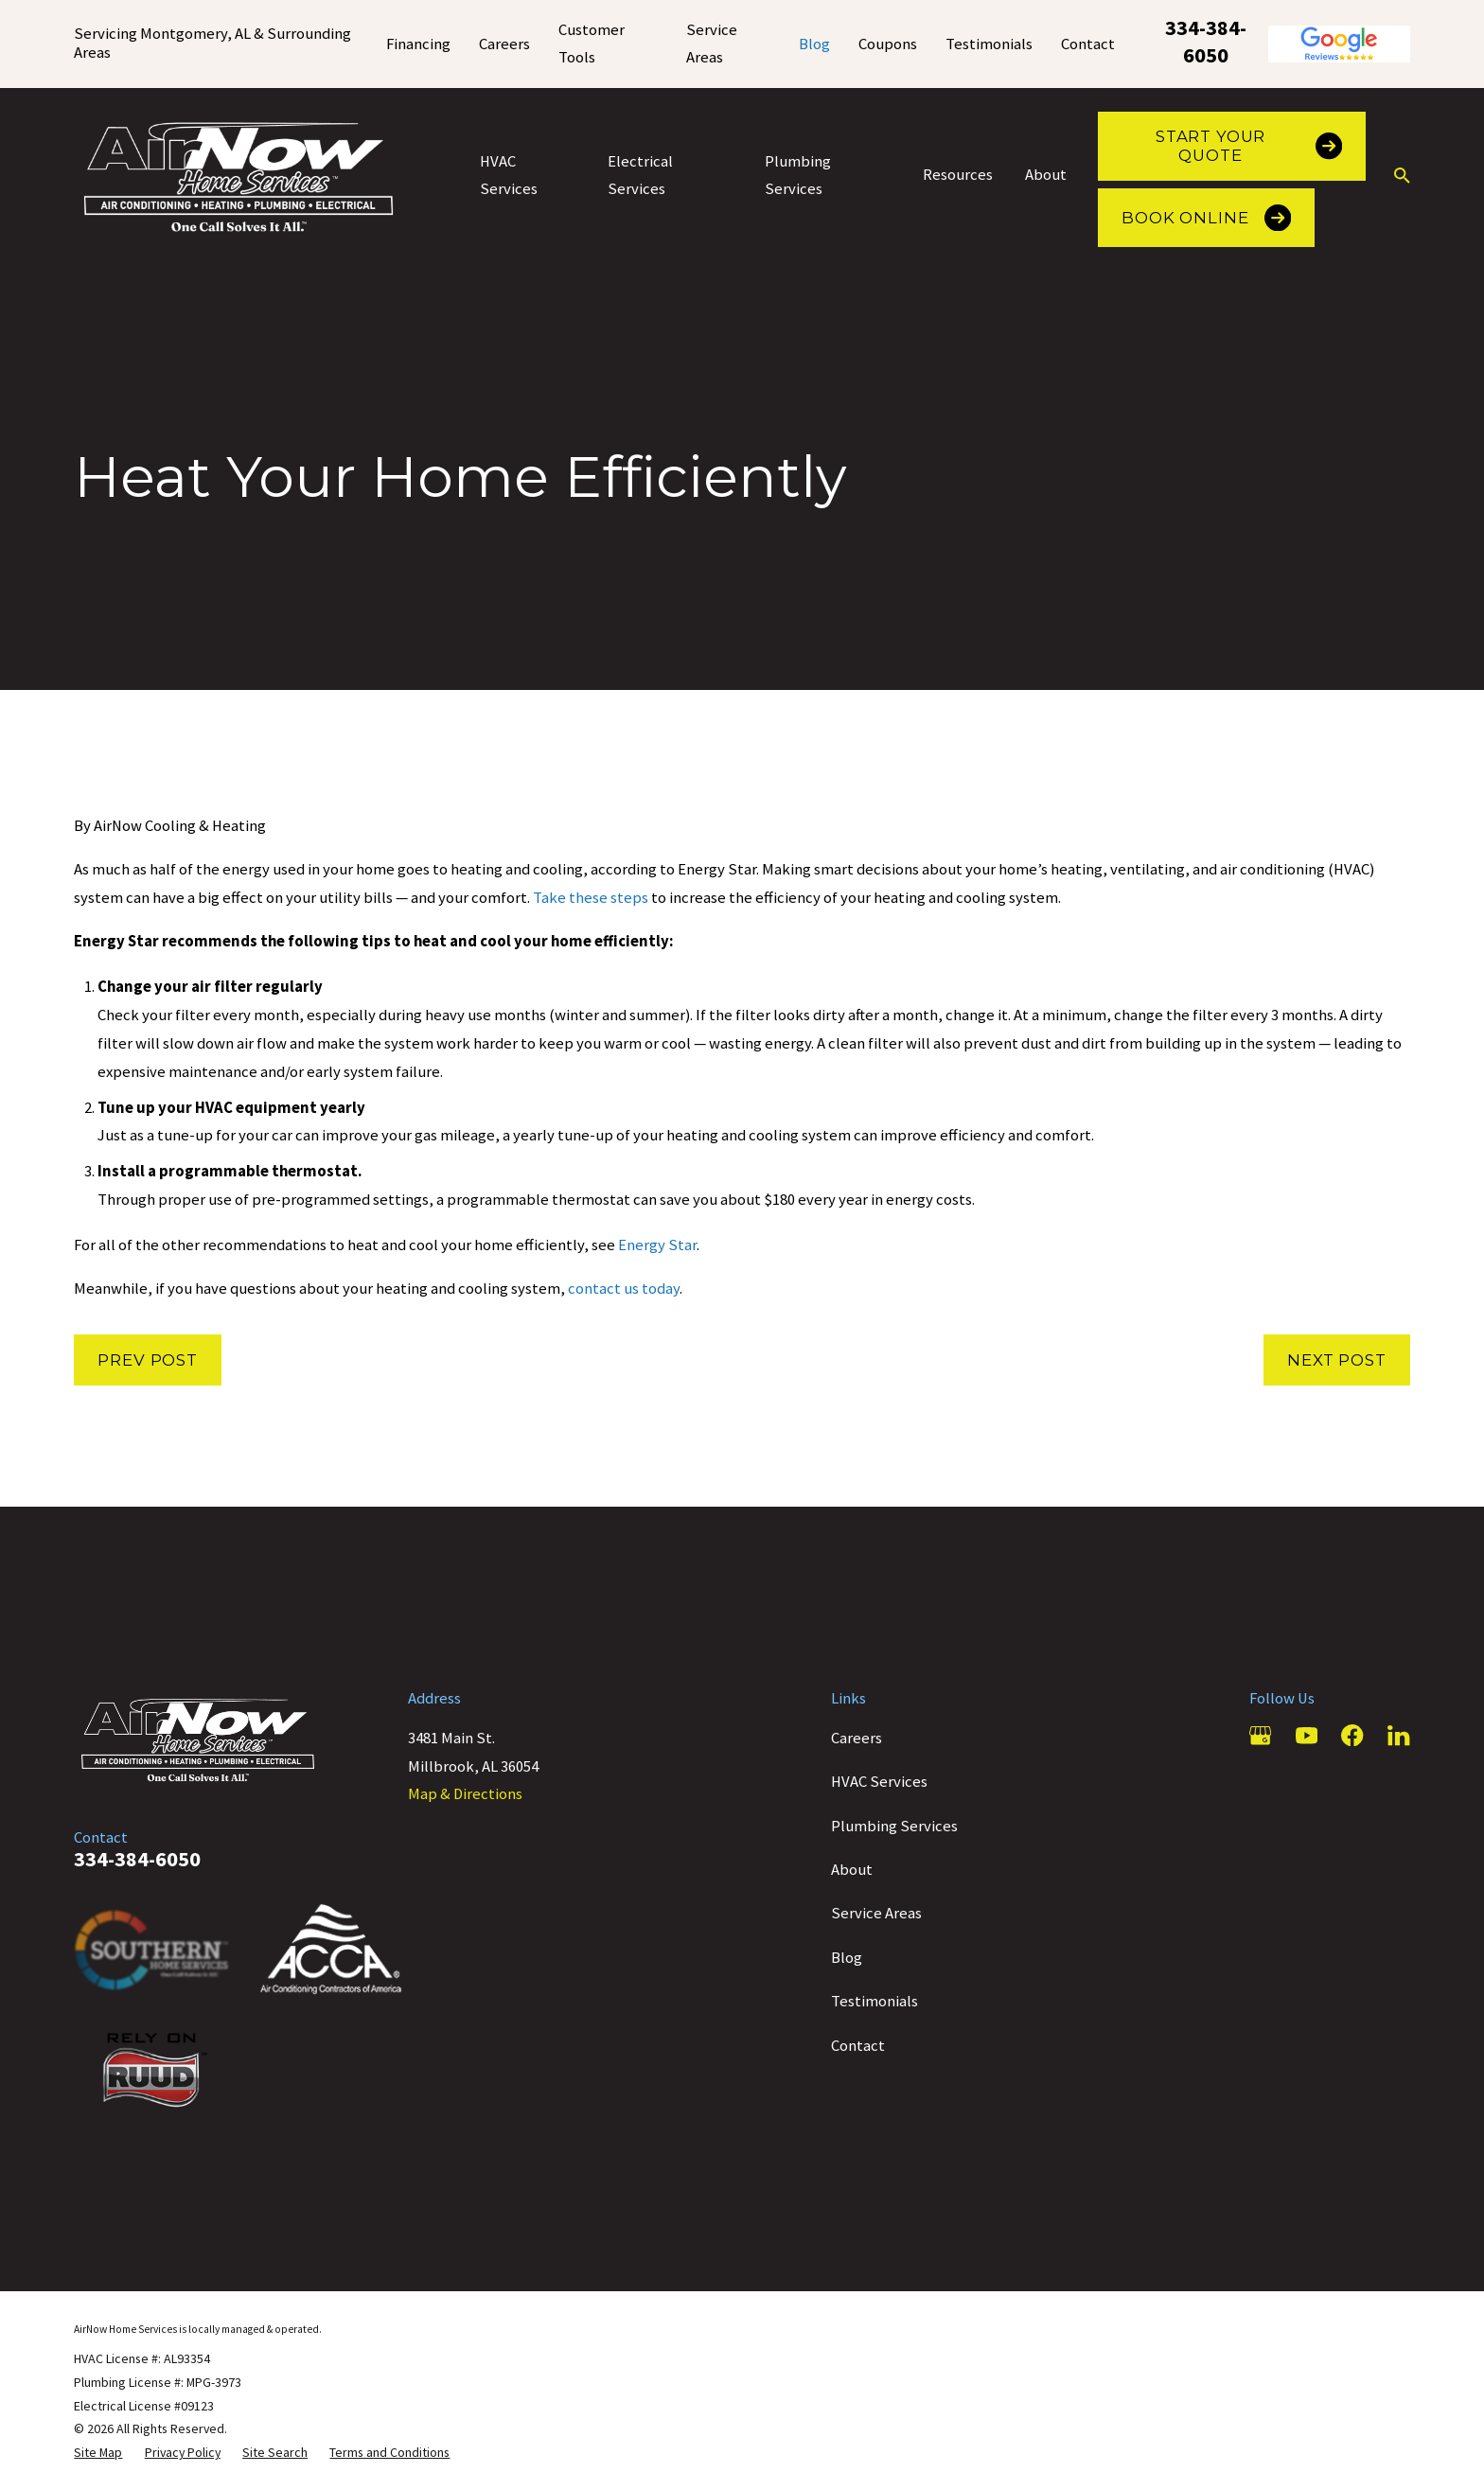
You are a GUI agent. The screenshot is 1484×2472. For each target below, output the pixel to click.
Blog (814, 44)
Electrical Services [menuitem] (640, 175)
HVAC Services (879, 1782)
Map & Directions (465, 1794)
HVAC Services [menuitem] (509, 175)
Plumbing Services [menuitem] (798, 175)
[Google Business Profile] (1260, 1735)
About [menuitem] (1046, 175)
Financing (418, 44)
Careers (504, 44)
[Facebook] (1352, 1735)
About (852, 1870)
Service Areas (876, 1913)
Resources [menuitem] (958, 175)
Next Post (1337, 1360)
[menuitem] (98, 2452)
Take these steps (592, 898)
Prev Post (147, 1360)
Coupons (887, 44)
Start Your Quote (1249, 146)
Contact (1088, 44)
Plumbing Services (894, 1826)
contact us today (624, 1288)
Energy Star (657, 1245)
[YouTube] (1306, 1735)
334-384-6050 (1205, 41)
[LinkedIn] (1398, 1735)
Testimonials (989, 44)
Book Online (1206, 217)
